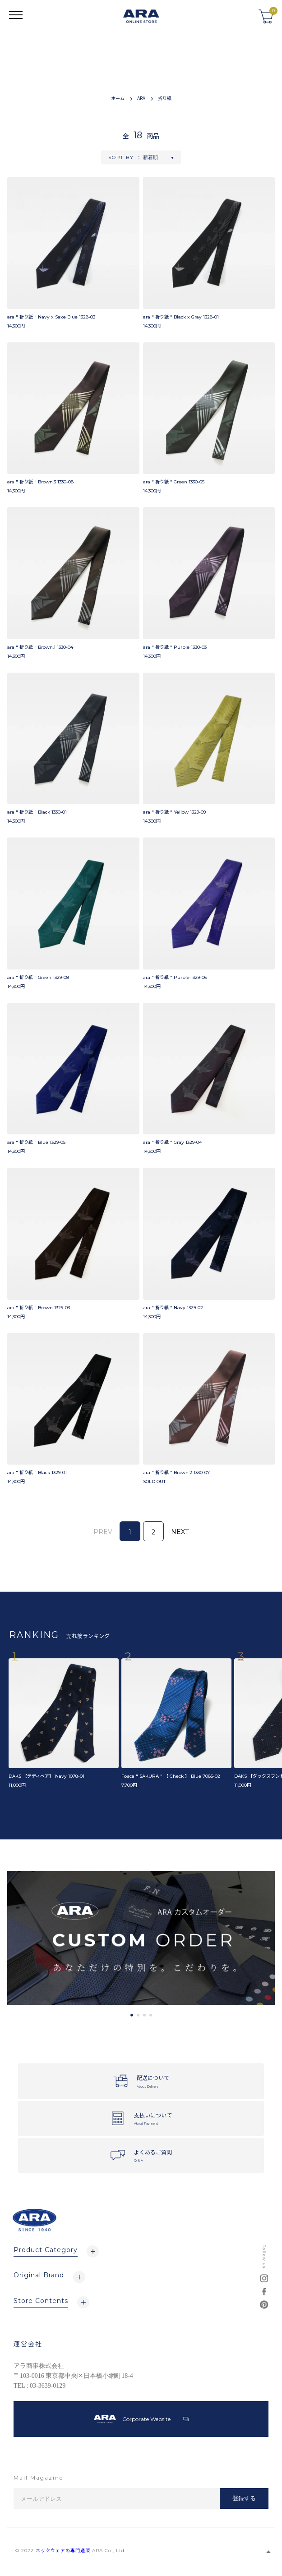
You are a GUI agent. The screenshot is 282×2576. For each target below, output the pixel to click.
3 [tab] (144, 2015)
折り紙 (164, 98)
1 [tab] (131, 2015)
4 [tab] (150, 2015)
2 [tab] (138, 2015)
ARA (141, 98)
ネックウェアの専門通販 (63, 2550)
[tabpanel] (141, 1938)
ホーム (118, 98)
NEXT (180, 1532)
